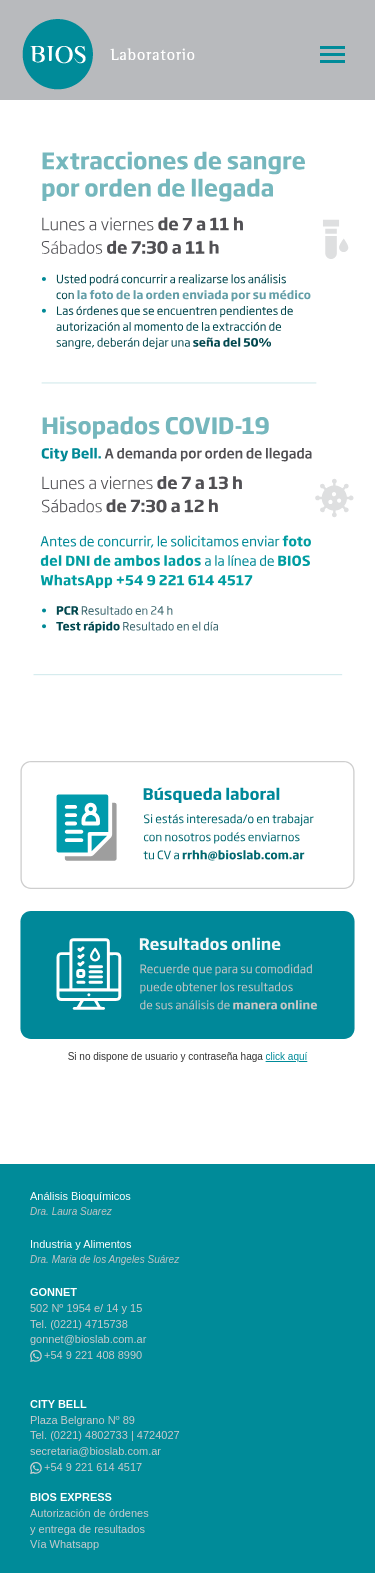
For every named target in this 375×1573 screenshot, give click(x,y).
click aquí (287, 1056)
